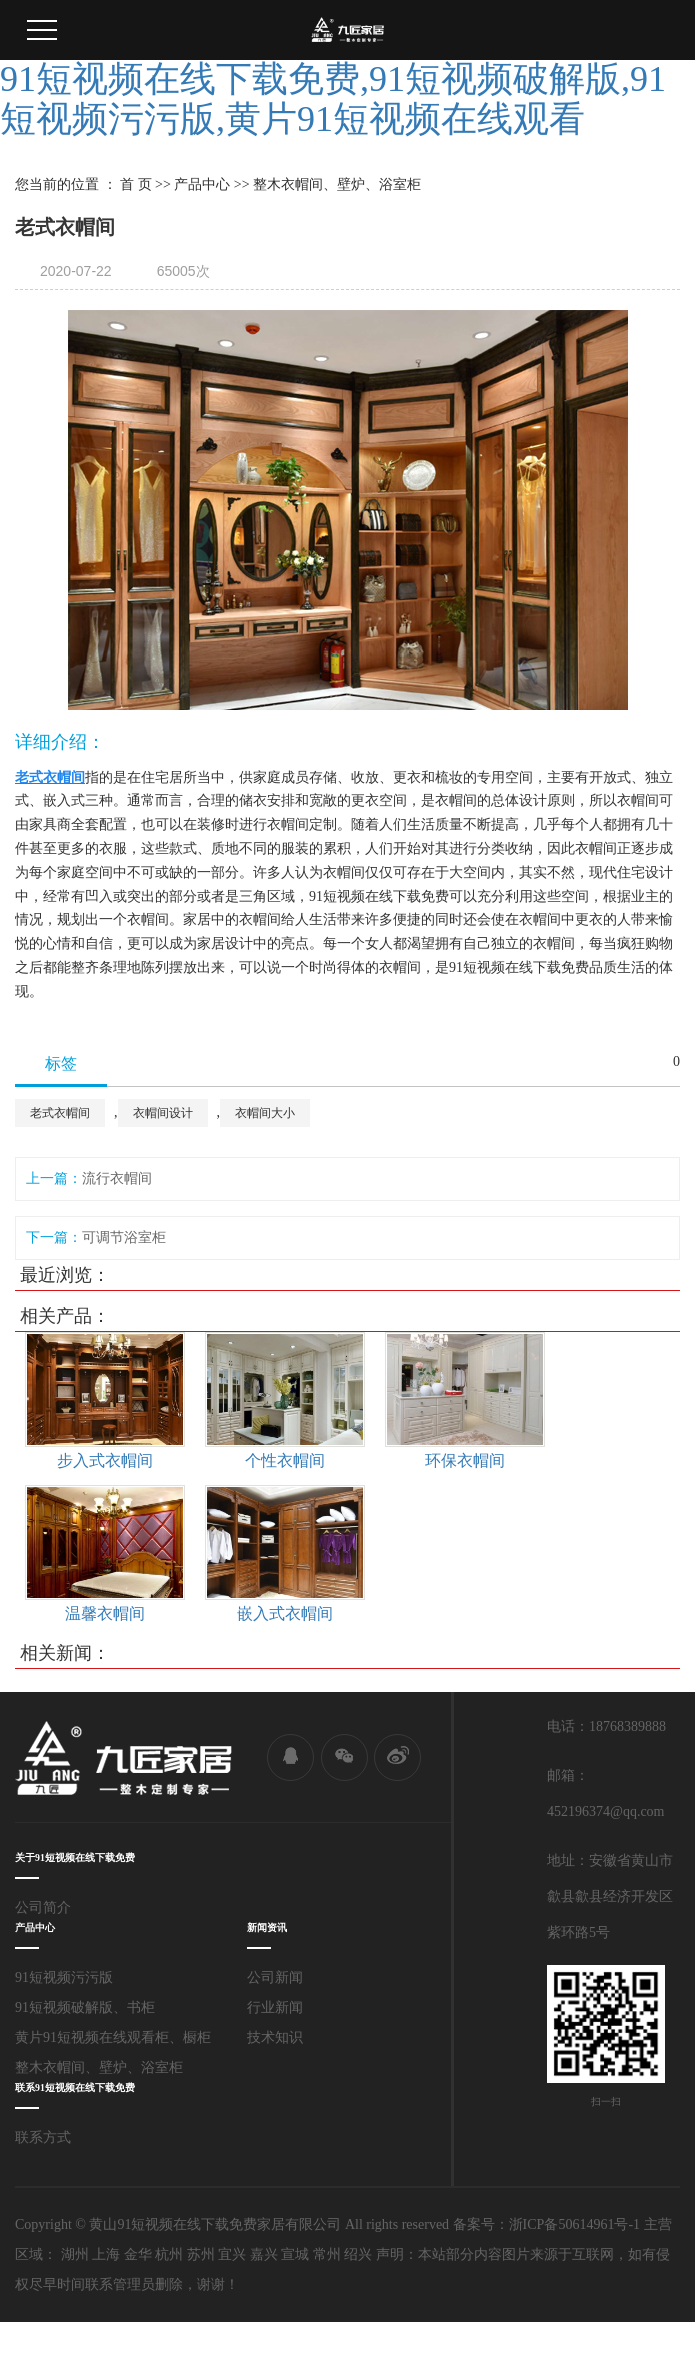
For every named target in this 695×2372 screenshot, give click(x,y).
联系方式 (43, 2137)
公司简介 (43, 1907)
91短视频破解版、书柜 (85, 2007)
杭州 (169, 2254)
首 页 (136, 184)
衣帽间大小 (265, 1113)
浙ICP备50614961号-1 (574, 2224)
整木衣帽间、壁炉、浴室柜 (337, 184)
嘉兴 (264, 2254)
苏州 (201, 2254)
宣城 (295, 2254)
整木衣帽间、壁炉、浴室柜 (99, 2067)
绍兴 (358, 2254)
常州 (327, 2254)
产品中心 (202, 184)
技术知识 (275, 2037)
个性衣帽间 (285, 1460)
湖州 (75, 2254)
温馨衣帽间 (105, 1613)
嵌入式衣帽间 (285, 1613)
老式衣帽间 (60, 1113)
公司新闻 (275, 1977)
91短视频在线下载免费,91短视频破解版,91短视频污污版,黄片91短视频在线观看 (333, 99)
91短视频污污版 (64, 1977)
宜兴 (232, 2254)
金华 (138, 2254)
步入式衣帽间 (105, 1460)
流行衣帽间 (117, 1178)
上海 (106, 2254)
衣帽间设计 (163, 1113)
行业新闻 (275, 2007)
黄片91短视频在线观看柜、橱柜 (113, 2037)
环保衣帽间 (465, 1460)
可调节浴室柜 (124, 1237)
